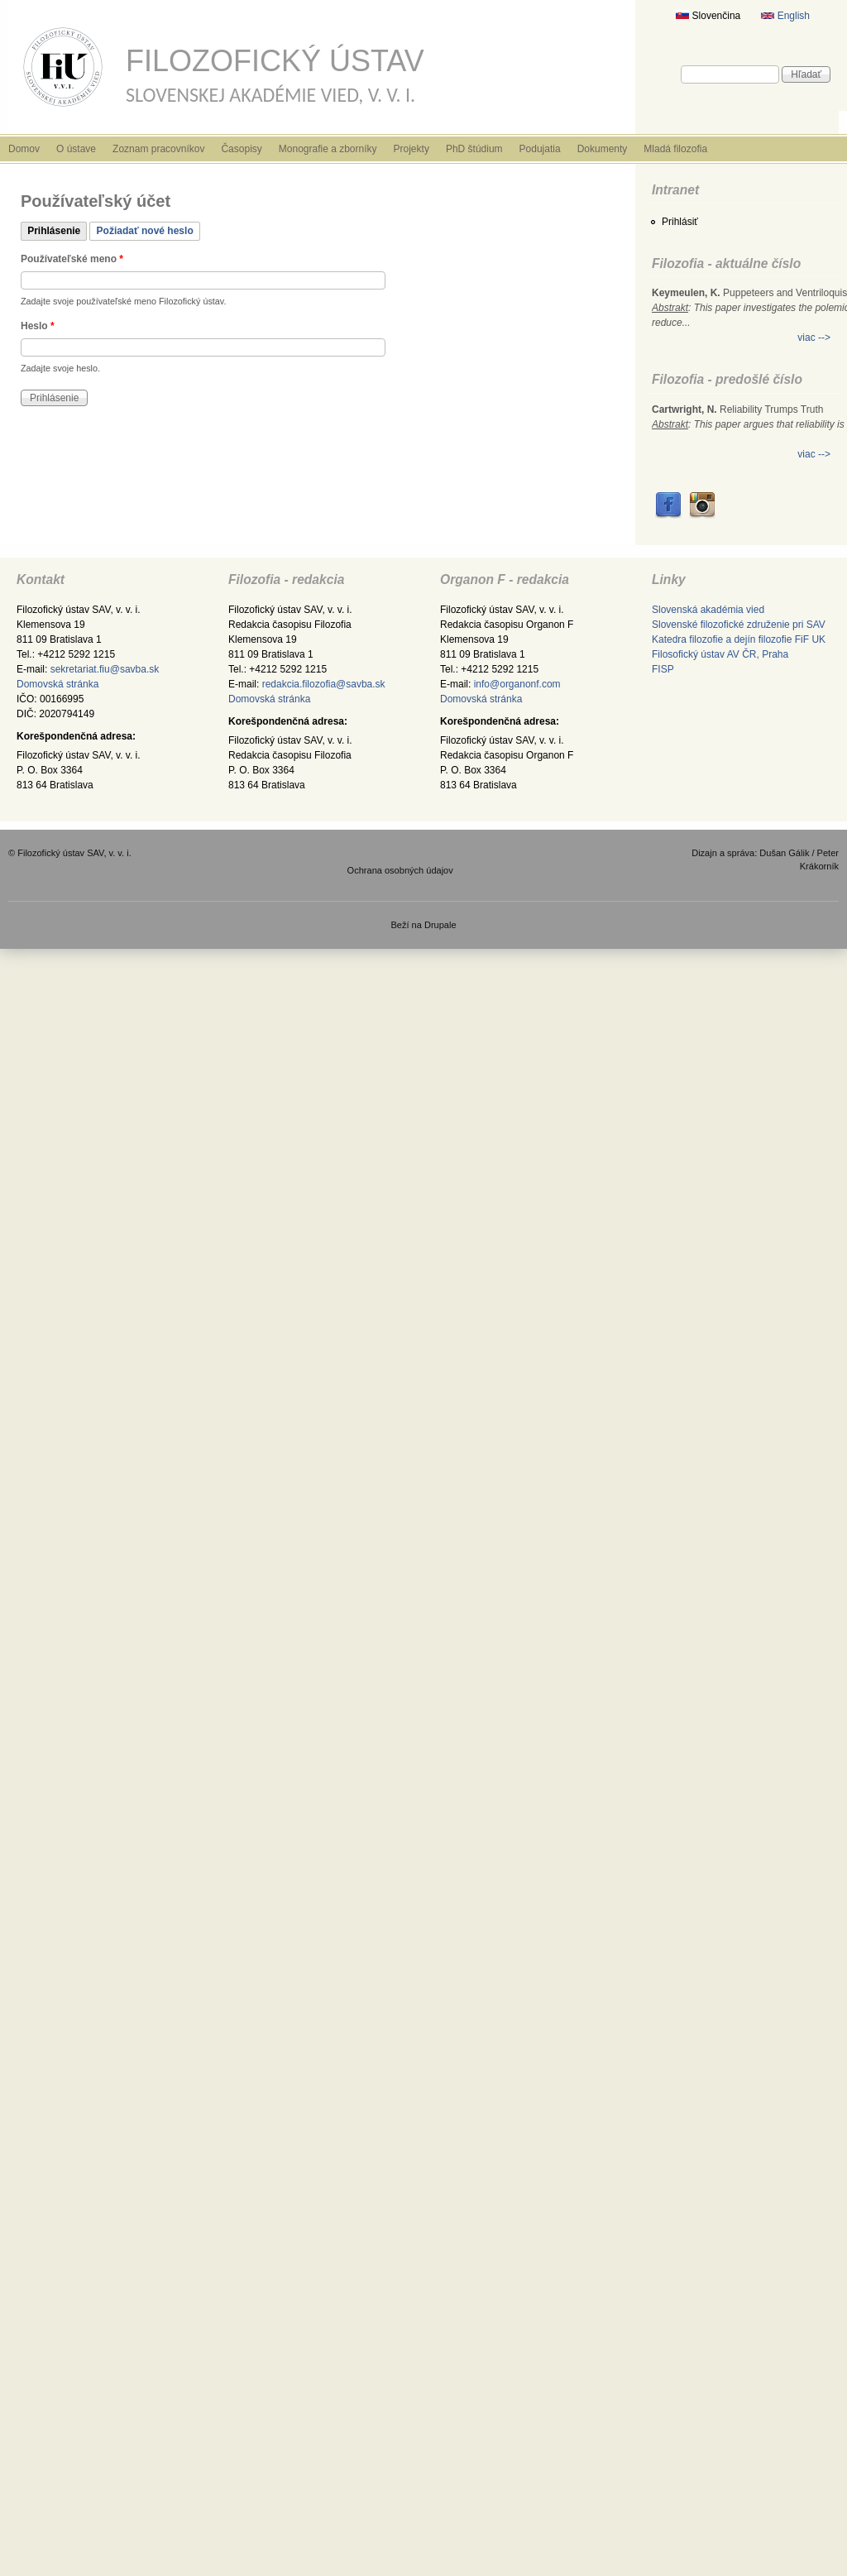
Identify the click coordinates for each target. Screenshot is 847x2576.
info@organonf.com (517, 684)
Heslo (38, 326)
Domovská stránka (57, 684)
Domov (24, 149)
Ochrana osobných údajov (400, 870)
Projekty (411, 149)
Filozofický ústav (275, 61)
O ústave (76, 149)
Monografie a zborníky (328, 149)
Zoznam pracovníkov (158, 149)
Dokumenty (602, 149)
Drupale (440, 925)
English (785, 16)
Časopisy (241, 149)
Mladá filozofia (675, 149)
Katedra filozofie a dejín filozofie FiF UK (738, 639)
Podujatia (540, 149)
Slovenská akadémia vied (708, 609)
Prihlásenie (57, 229)
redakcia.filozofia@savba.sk (323, 684)
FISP (663, 669)
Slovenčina (708, 16)
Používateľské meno (72, 259)
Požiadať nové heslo (145, 231)
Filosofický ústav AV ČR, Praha (720, 654)
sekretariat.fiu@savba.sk (105, 669)
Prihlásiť (680, 221)
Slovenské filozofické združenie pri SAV (738, 624)
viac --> (813, 337)
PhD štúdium (474, 149)
